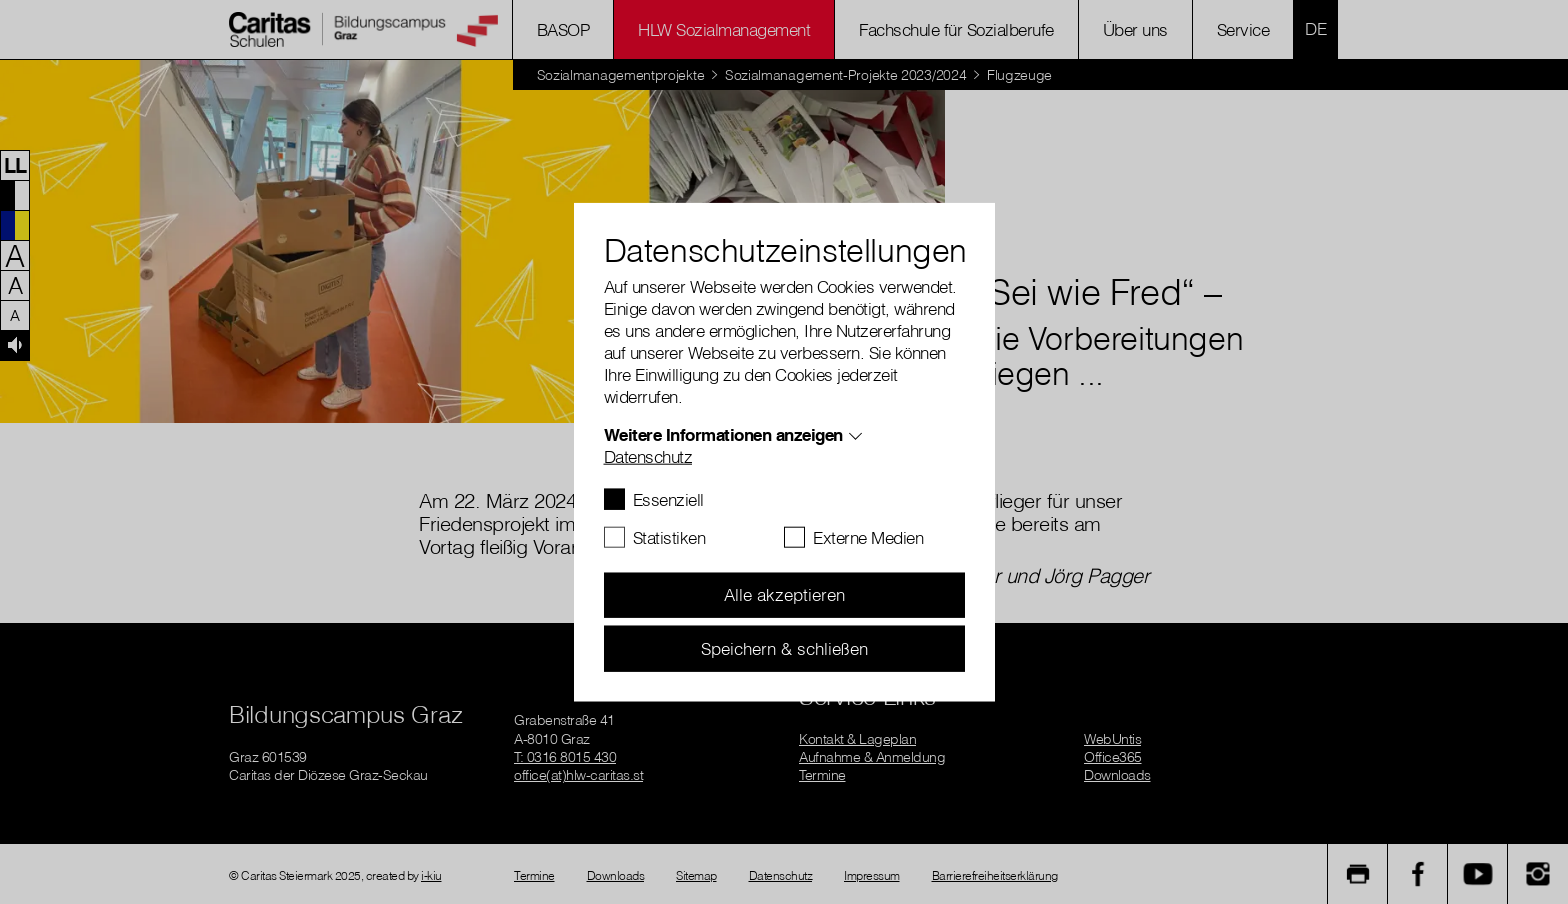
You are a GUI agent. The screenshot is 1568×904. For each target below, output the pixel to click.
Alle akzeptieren (784, 594)
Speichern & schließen (784, 647)
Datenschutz (648, 455)
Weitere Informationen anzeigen (723, 433)
